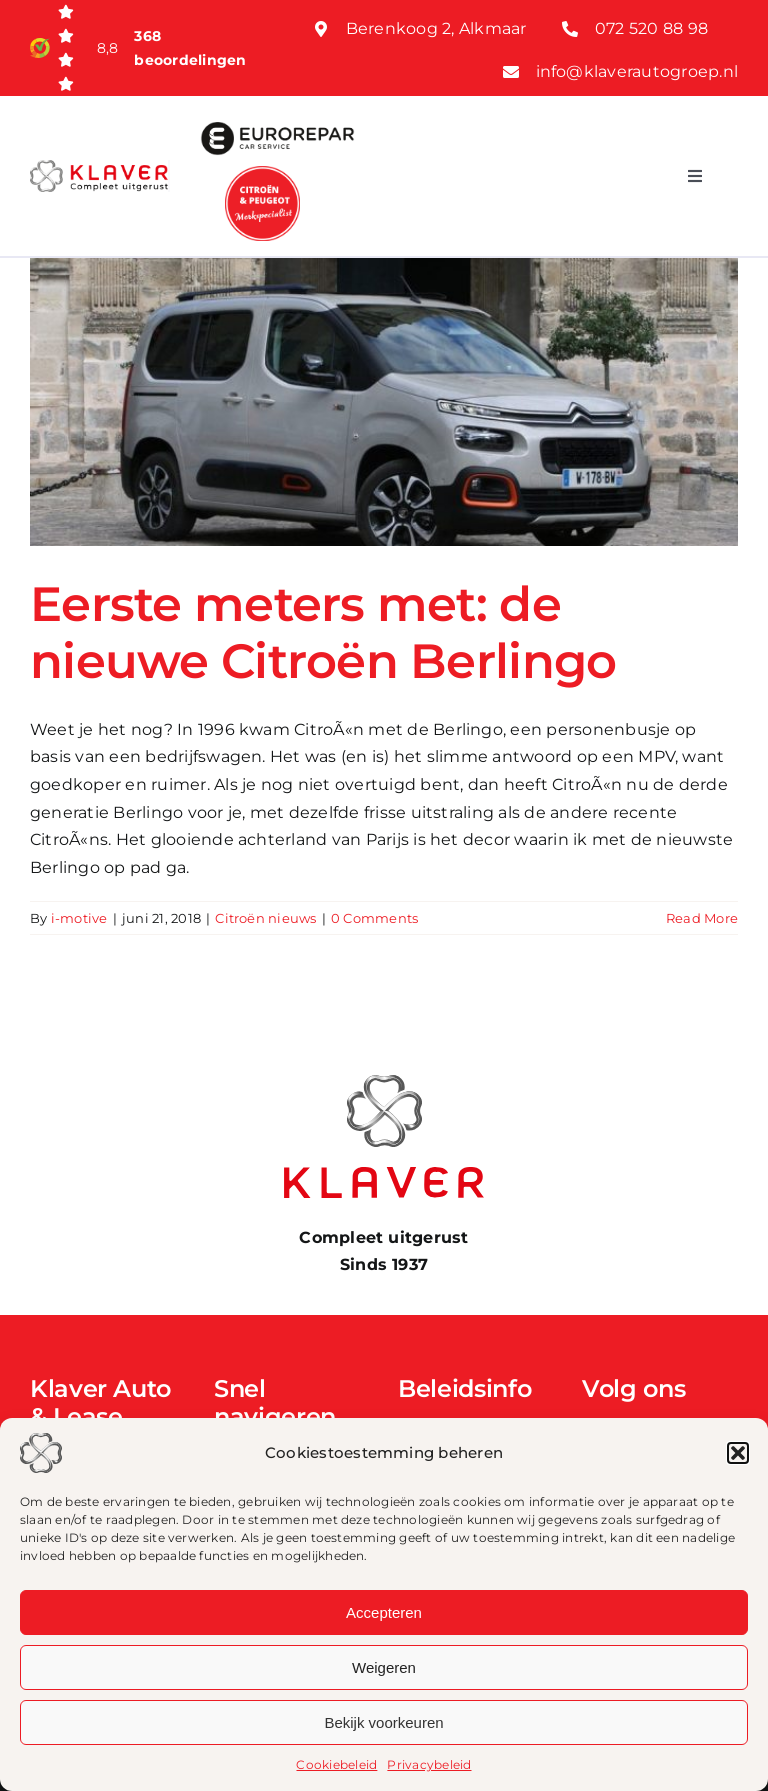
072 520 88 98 (651, 28)
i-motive (79, 918)
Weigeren (384, 1667)
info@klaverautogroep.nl (637, 71)
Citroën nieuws (265, 918)
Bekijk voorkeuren (383, 1722)
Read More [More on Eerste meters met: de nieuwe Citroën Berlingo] (702, 918)
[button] (738, 1453)
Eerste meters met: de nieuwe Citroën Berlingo (323, 633)
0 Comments (374, 918)
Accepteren (384, 1612)
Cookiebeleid (336, 1764)
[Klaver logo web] (99, 167)
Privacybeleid (429, 1764)
